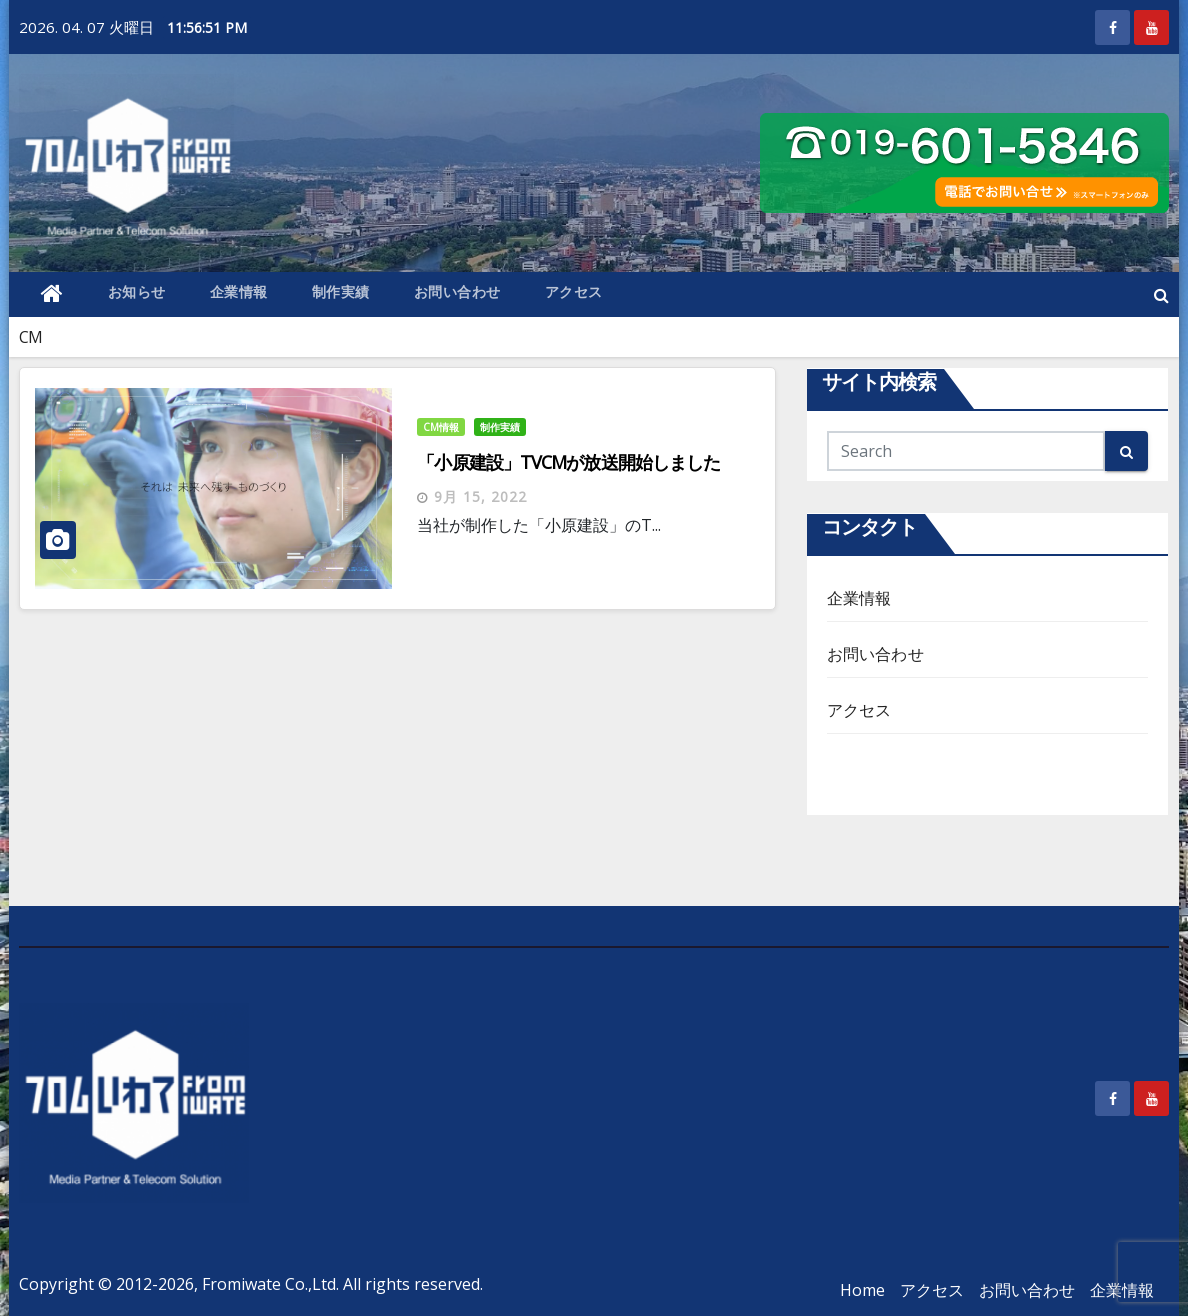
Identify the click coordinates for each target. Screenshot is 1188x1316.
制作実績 (341, 291)
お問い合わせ (457, 291)
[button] (1161, 295)
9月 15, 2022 (480, 496)
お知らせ (137, 291)
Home (862, 1290)
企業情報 (239, 291)
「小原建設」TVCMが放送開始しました (568, 462)
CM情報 (441, 427)
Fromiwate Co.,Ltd (269, 1284)
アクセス (574, 291)
